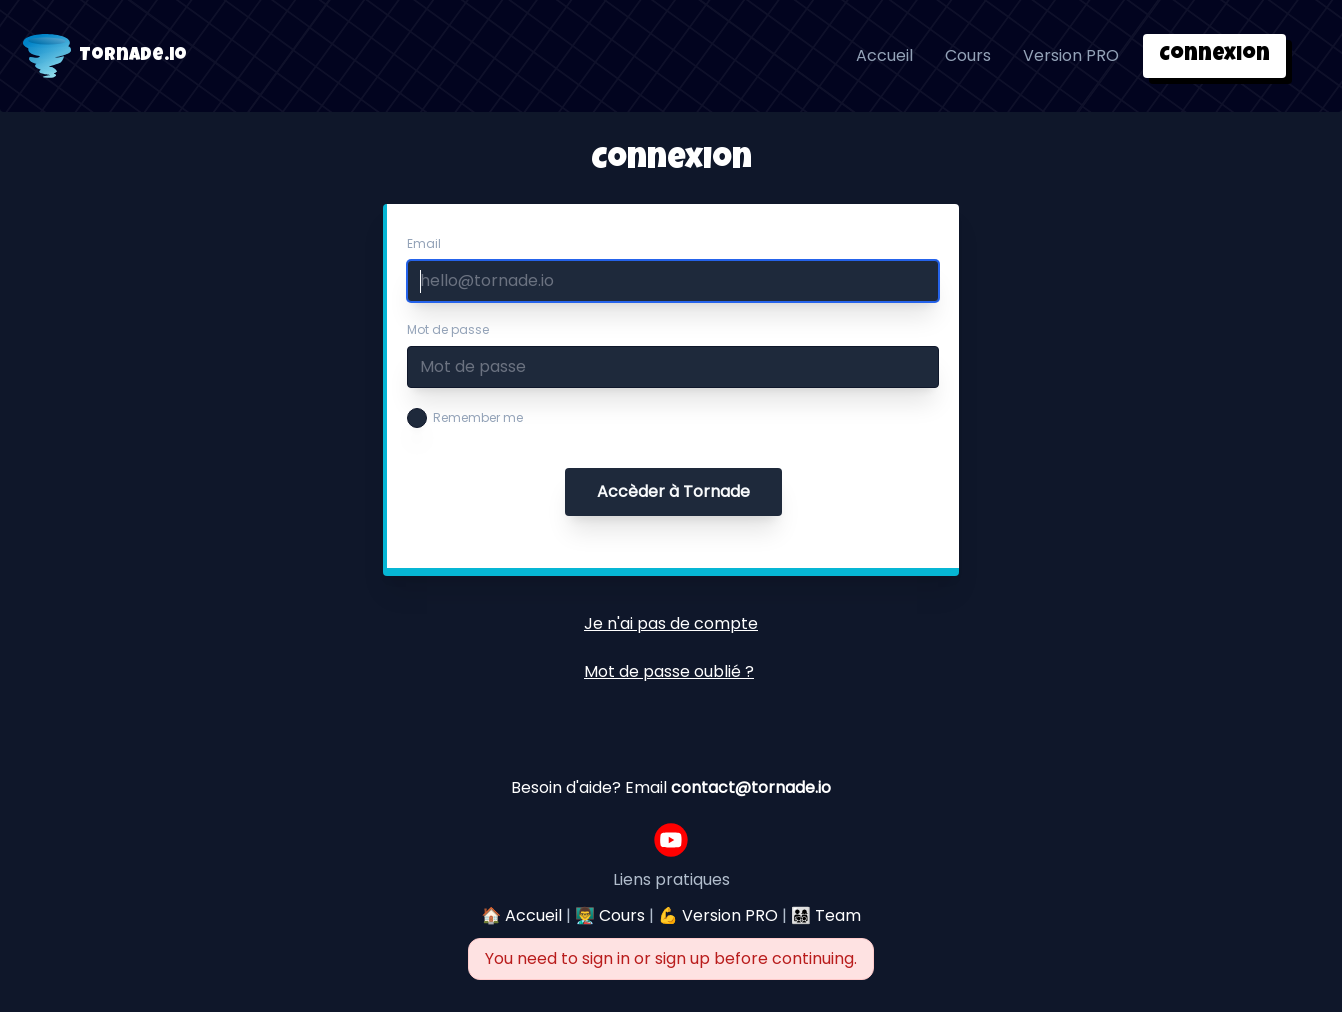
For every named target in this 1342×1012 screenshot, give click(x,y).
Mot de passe (448, 330)
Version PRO (1071, 55)
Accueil (884, 55)
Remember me (478, 418)
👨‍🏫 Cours (610, 915)
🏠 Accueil (521, 915)
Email (424, 244)
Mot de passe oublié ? (669, 671)
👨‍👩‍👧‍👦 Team (826, 915)
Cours (968, 55)
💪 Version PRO (718, 915)
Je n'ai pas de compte (671, 623)
